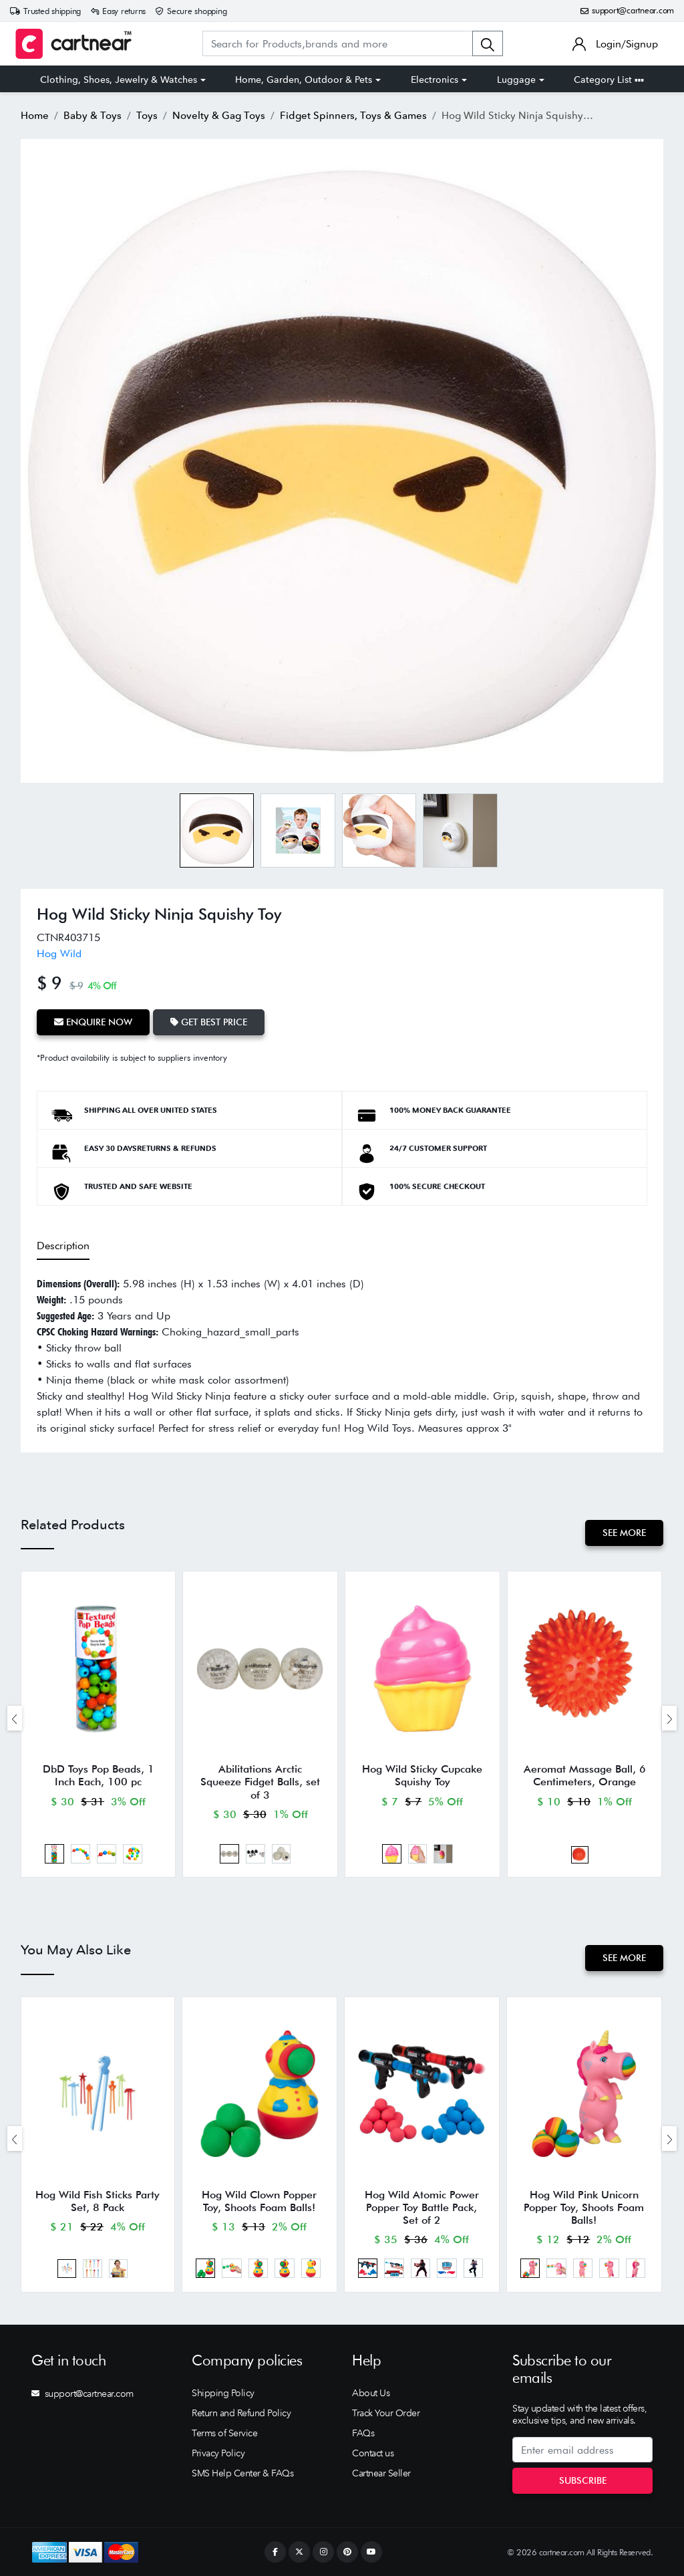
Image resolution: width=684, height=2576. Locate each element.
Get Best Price (208, 1022)
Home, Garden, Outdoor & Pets (303, 80)
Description (63, 1245)
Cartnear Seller (381, 2473)
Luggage (516, 80)
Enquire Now (93, 1022)
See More (624, 1532)
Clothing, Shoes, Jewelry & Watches (118, 80)
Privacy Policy (218, 2453)
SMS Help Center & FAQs (242, 2473)
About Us (370, 2393)
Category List (609, 80)
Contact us (372, 2453)
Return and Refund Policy (241, 2413)
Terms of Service (224, 2433)
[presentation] (14, 1718)
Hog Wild (59, 953)
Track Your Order (385, 2413)
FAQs (363, 2433)
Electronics (434, 80)
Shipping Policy (223, 2393)
